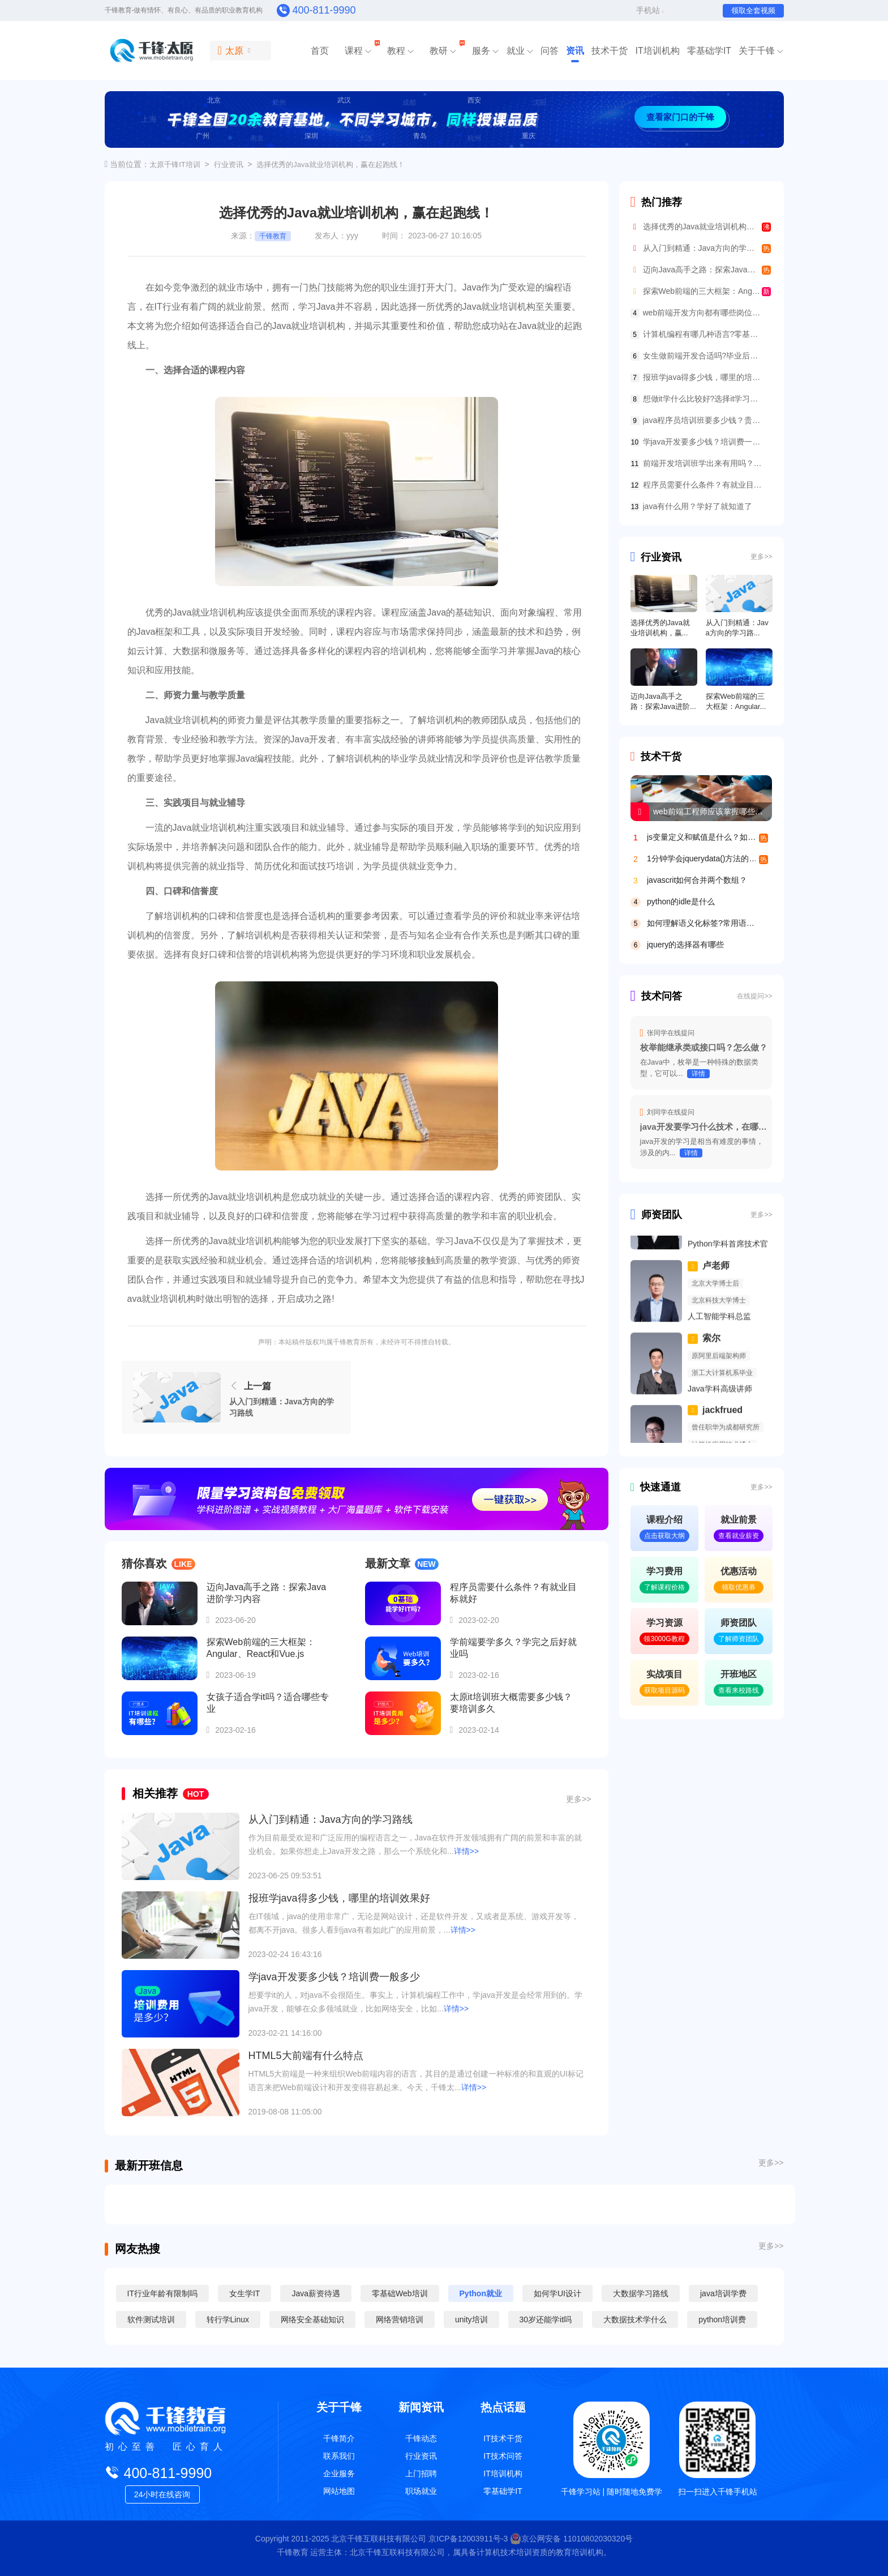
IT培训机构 (657, 50)
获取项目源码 (664, 1690)
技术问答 (656, 996)
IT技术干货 (502, 2438)
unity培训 (471, 2319)
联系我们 (339, 2455)
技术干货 (609, 50)
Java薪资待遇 (315, 2293)
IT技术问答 (502, 2455)
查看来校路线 (738, 1690)
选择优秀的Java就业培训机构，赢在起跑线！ (330, 164)
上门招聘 (421, 2473)
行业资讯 (228, 164)
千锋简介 (339, 2438)
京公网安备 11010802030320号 (571, 2538)
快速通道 (655, 1487)
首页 (320, 50)
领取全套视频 (753, 10)
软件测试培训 (151, 2319)
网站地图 (339, 2491)
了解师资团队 (738, 1639)
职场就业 (421, 2491)
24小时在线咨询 (162, 2494)
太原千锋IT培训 (174, 164)
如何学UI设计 (556, 2293)
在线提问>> (754, 996)
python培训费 (722, 2319)
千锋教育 (272, 236)
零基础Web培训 (400, 2293)
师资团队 (656, 1214)
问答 (549, 50)
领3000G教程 (664, 1639)
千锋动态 (421, 2438)
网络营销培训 (399, 2319)
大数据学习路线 (639, 2293)
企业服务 (339, 2473)
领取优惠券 (739, 1587)
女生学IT (244, 2293)
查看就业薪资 (738, 1536)
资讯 (575, 50)
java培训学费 (721, 2293)
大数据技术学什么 (635, 2319)
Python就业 (480, 2293)
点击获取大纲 (664, 1536)
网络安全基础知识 (312, 2319)
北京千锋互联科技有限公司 (378, 2538)
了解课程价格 (664, 1587)
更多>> (578, 1799)
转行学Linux (228, 2319)
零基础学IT (709, 50)
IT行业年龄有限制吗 (162, 2293)
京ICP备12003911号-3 (469, 2538)
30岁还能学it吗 (546, 2319)
